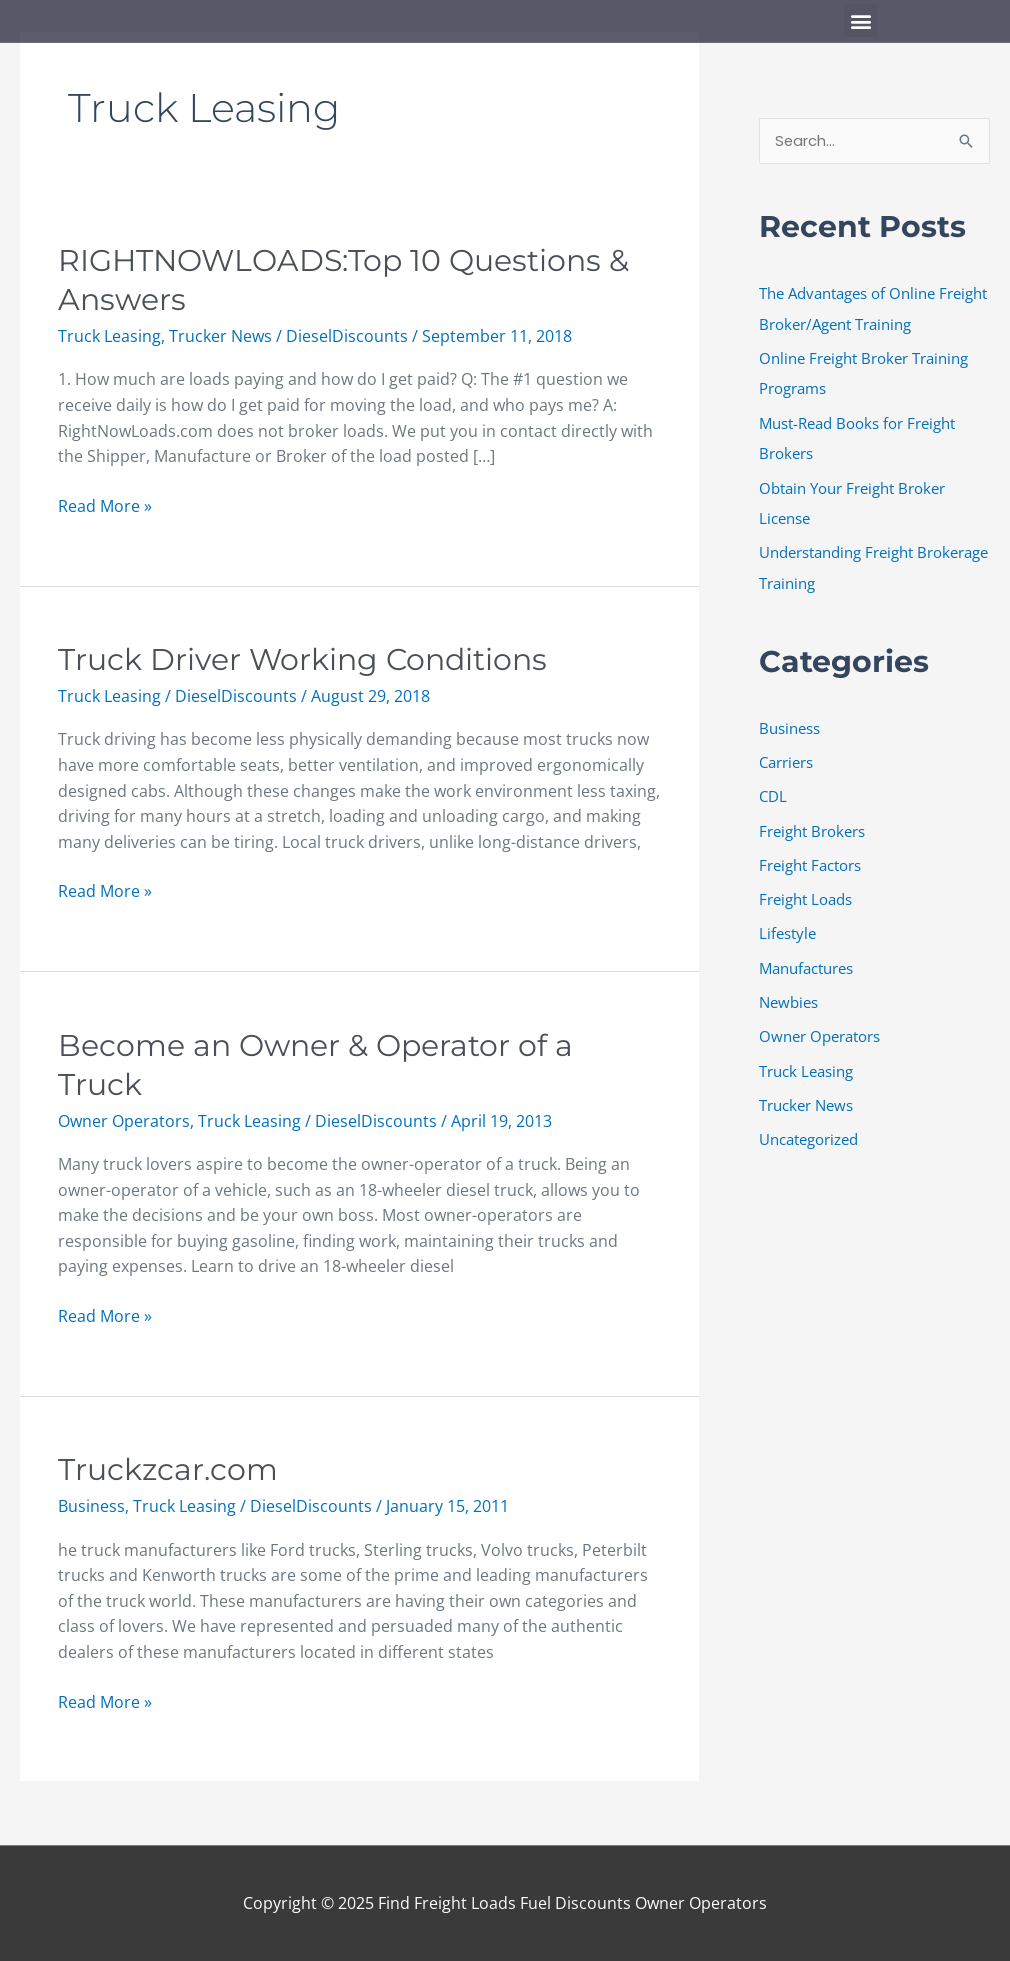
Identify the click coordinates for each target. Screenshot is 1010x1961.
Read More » (105, 505)
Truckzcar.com (168, 1469)
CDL (773, 790)
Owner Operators (124, 1121)
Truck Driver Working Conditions (302, 659)
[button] (860, 20)
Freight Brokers (812, 824)
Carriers (786, 756)
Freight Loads (805, 891)
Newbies (788, 992)
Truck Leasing (109, 336)
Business (91, 1506)
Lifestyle (787, 925)
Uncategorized (808, 1127)
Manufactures (806, 959)
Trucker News (220, 336)
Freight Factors (810, 857)
